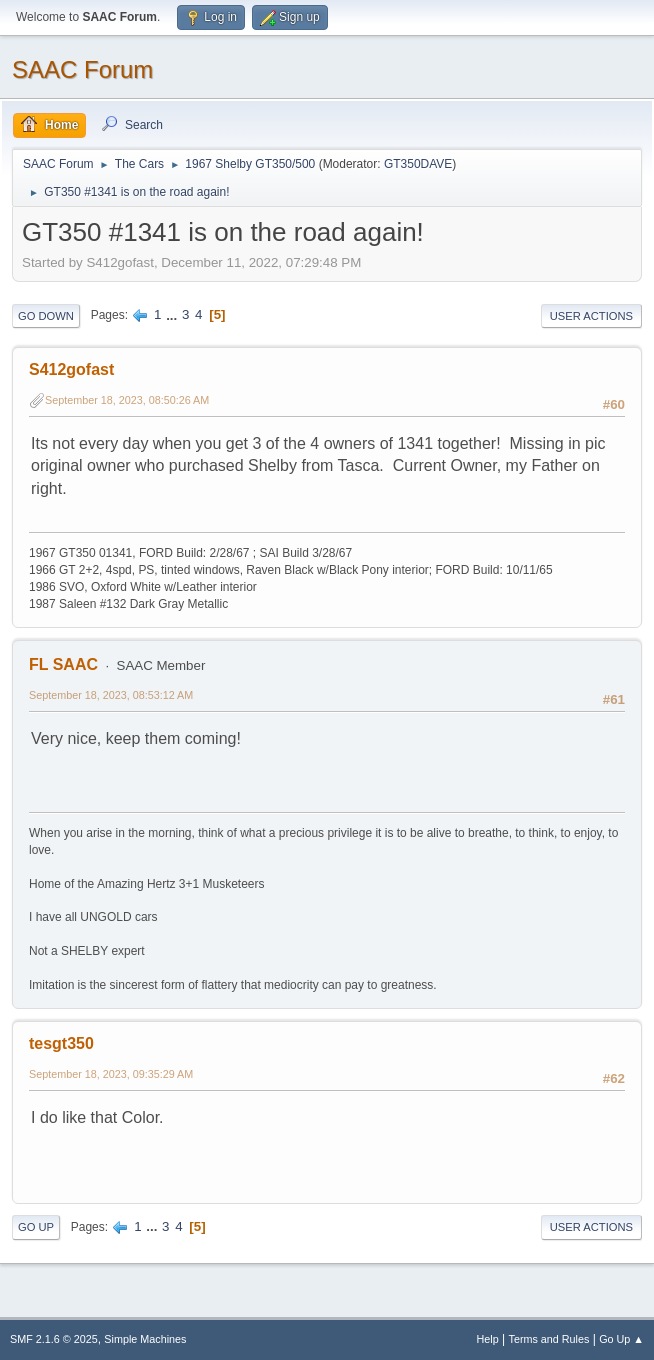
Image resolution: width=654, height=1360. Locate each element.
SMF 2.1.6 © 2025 (54, 1339)
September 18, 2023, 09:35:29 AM (111, 1074)
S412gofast (71, 369)
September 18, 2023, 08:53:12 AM (111, 695)
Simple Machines (145, 1339)
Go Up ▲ (621, 1339)
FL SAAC (63, 664)
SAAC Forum (82, 69)
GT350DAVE (418, 164)
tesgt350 (61, 1043)
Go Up (36, 1227)
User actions (591, 316)
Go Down (46, 316)
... (173, 314)
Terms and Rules (549, 1339)
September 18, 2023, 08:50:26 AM (127, 400)
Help (488, 1339)
